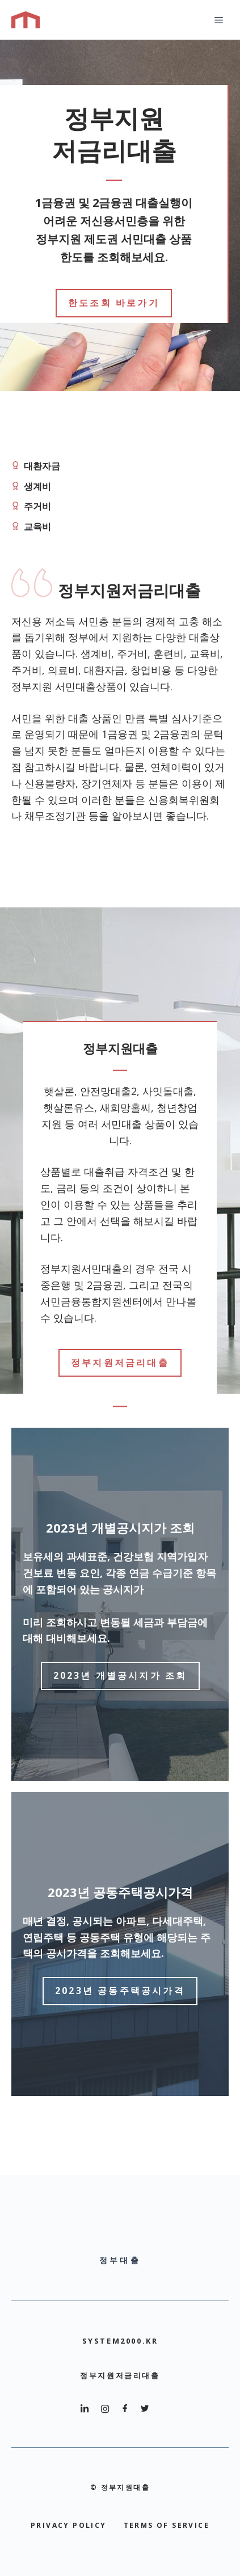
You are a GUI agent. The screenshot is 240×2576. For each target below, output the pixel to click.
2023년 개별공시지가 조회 (120, 1675)
